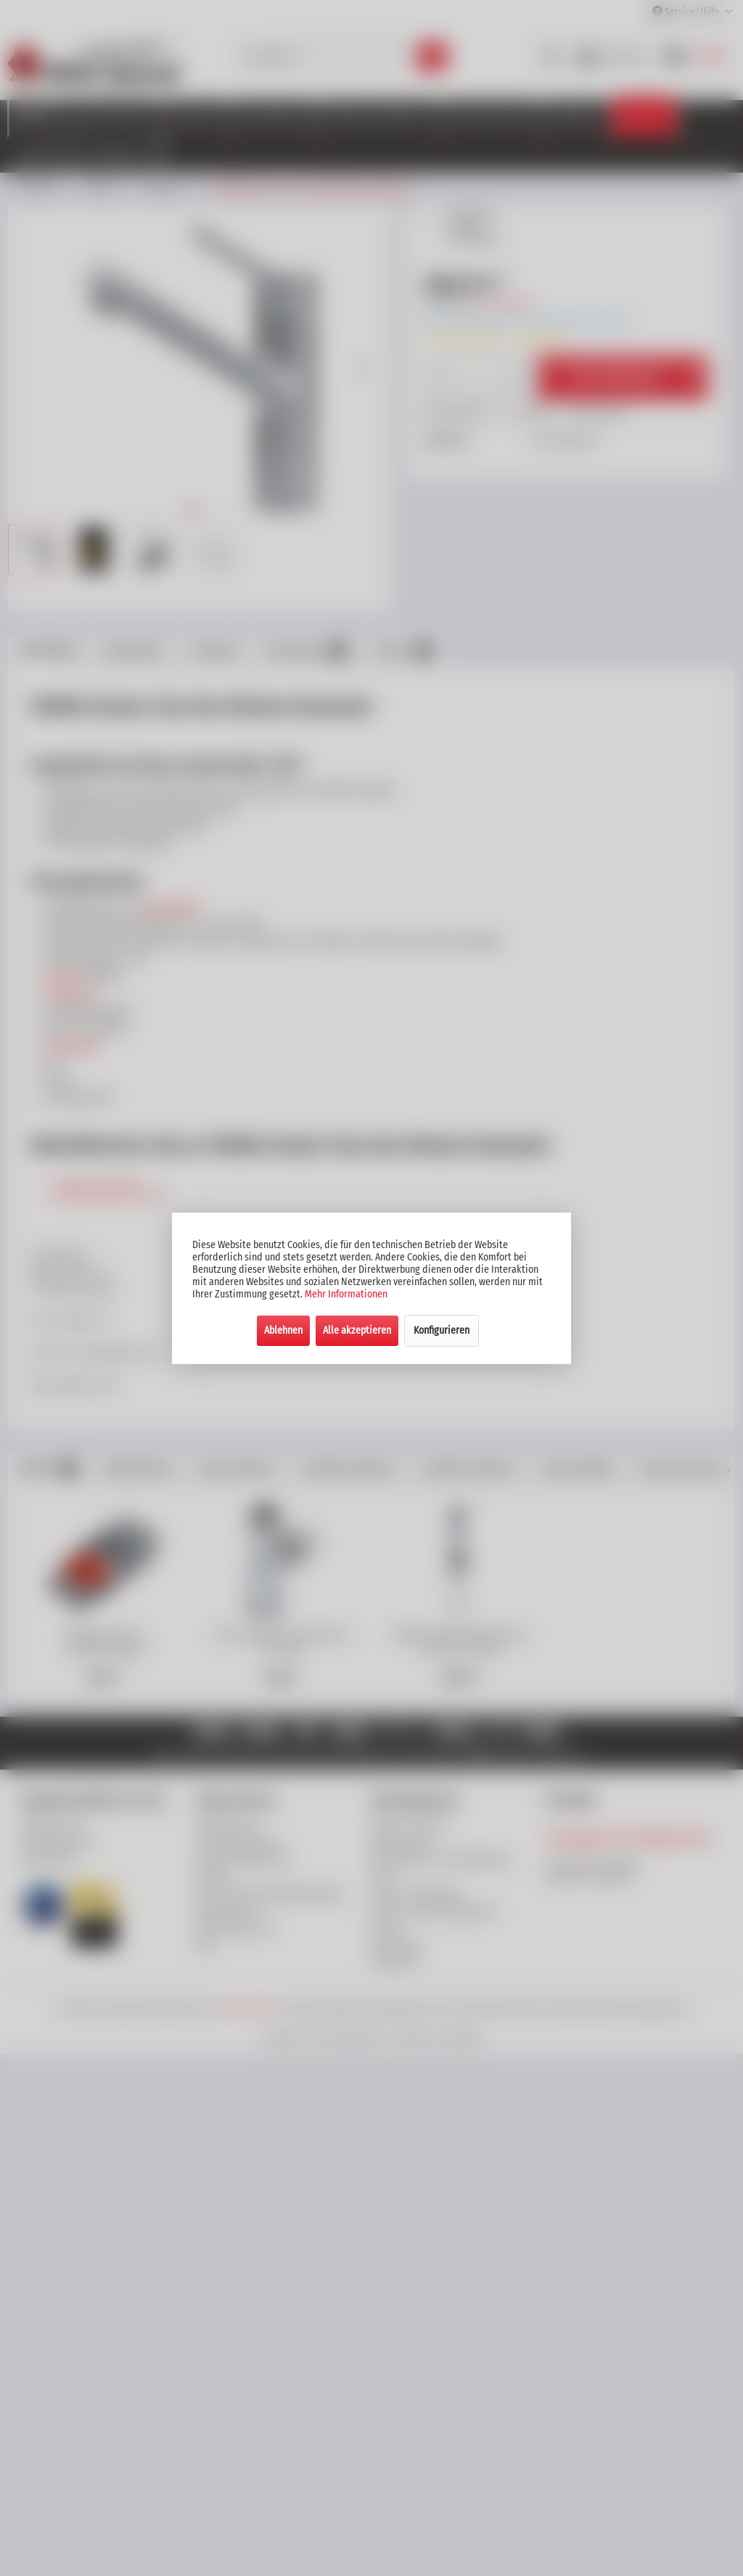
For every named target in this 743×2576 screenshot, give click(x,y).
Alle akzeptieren (357, 1330)
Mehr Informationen (346, 1294)
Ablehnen (283, 1330)
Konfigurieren (441, 1330)
